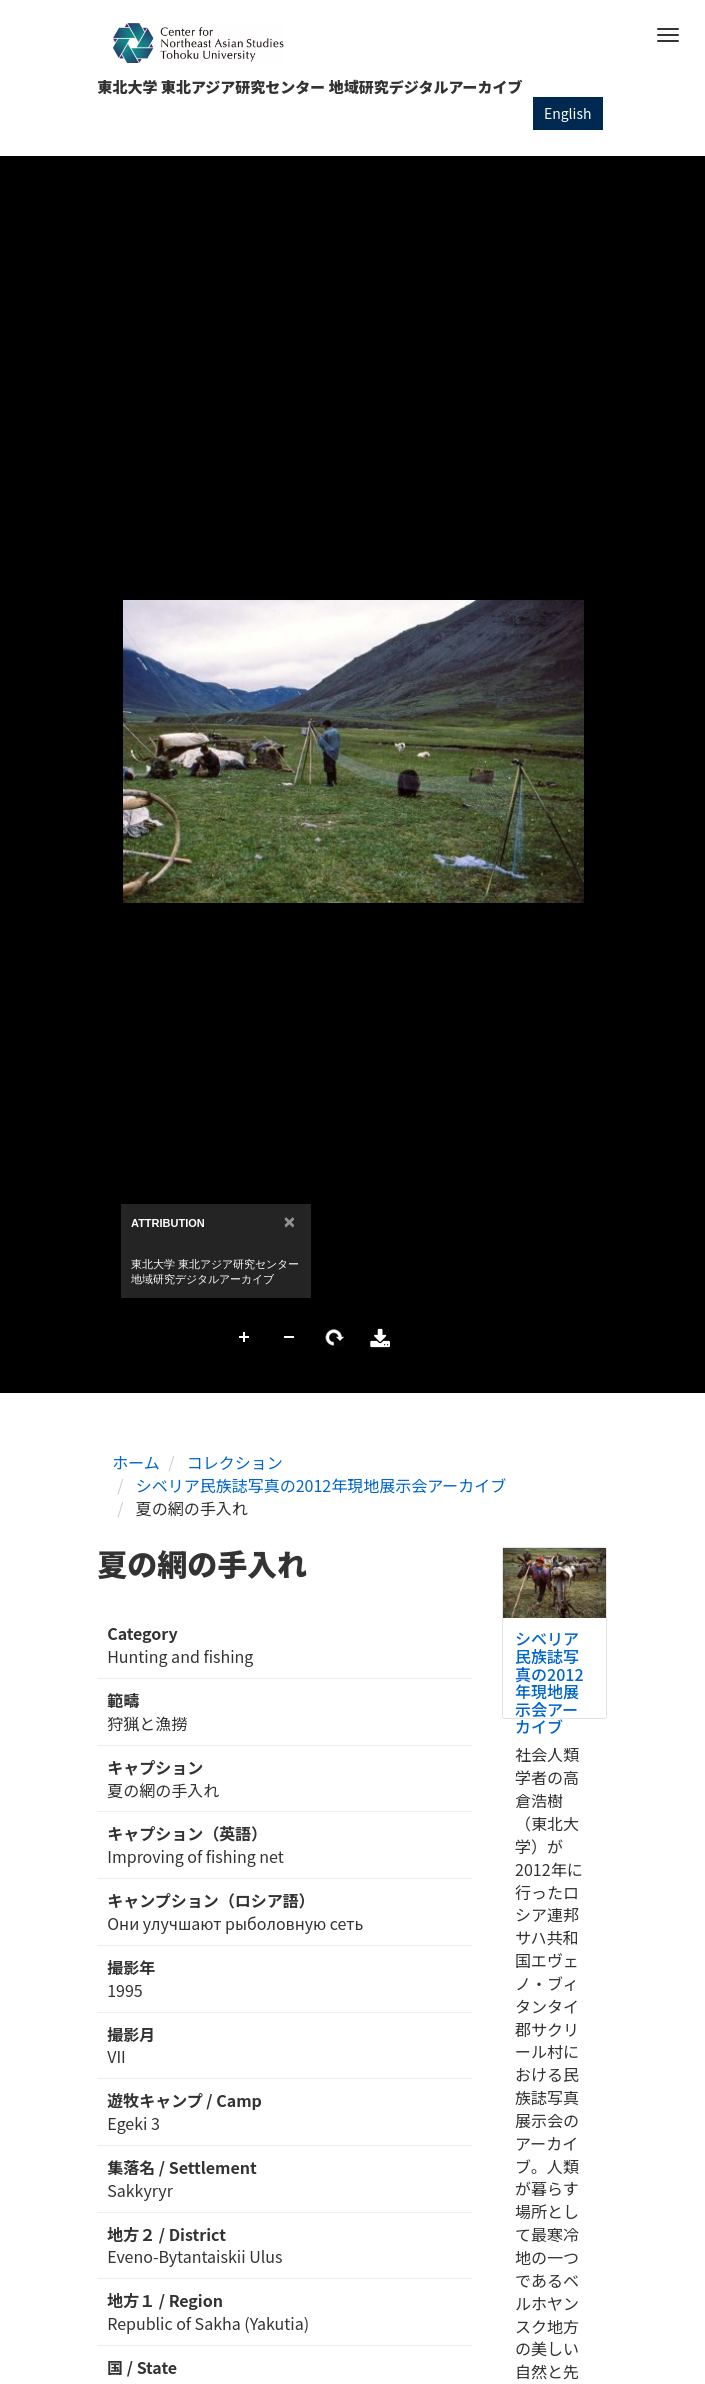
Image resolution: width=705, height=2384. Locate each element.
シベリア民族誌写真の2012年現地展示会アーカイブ (321, 1485)
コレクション (235, 1462)
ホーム (136, 1462)
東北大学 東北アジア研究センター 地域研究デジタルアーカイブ (310, 86)
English (568, 113)
